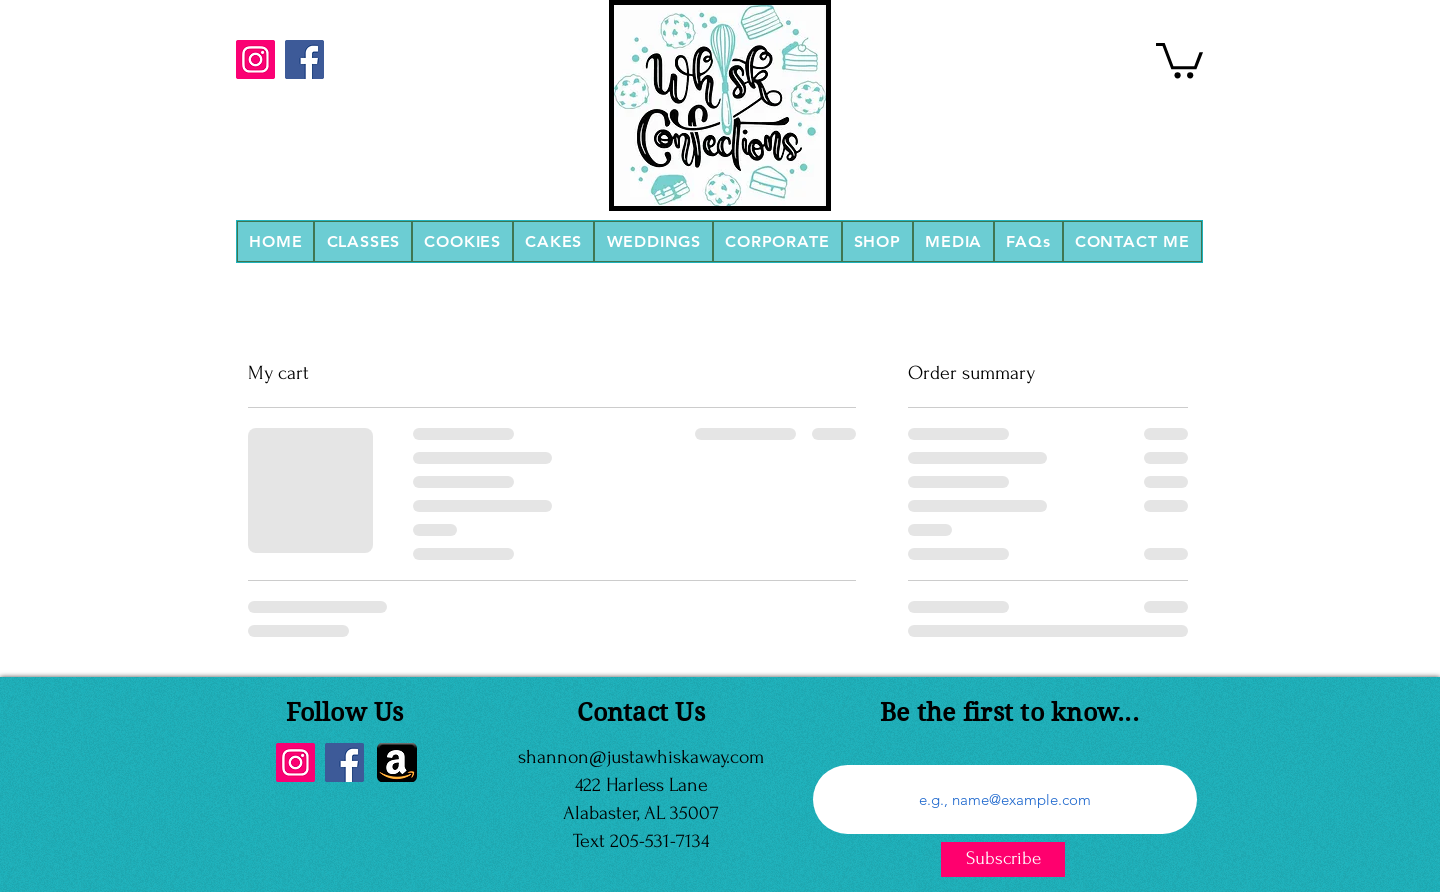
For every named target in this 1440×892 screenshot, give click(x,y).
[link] (1179, 58)
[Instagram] (255, 59)
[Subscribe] (1003, 859)
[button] (363, 241)
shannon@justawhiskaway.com (641, 757)
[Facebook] (304, 59)
